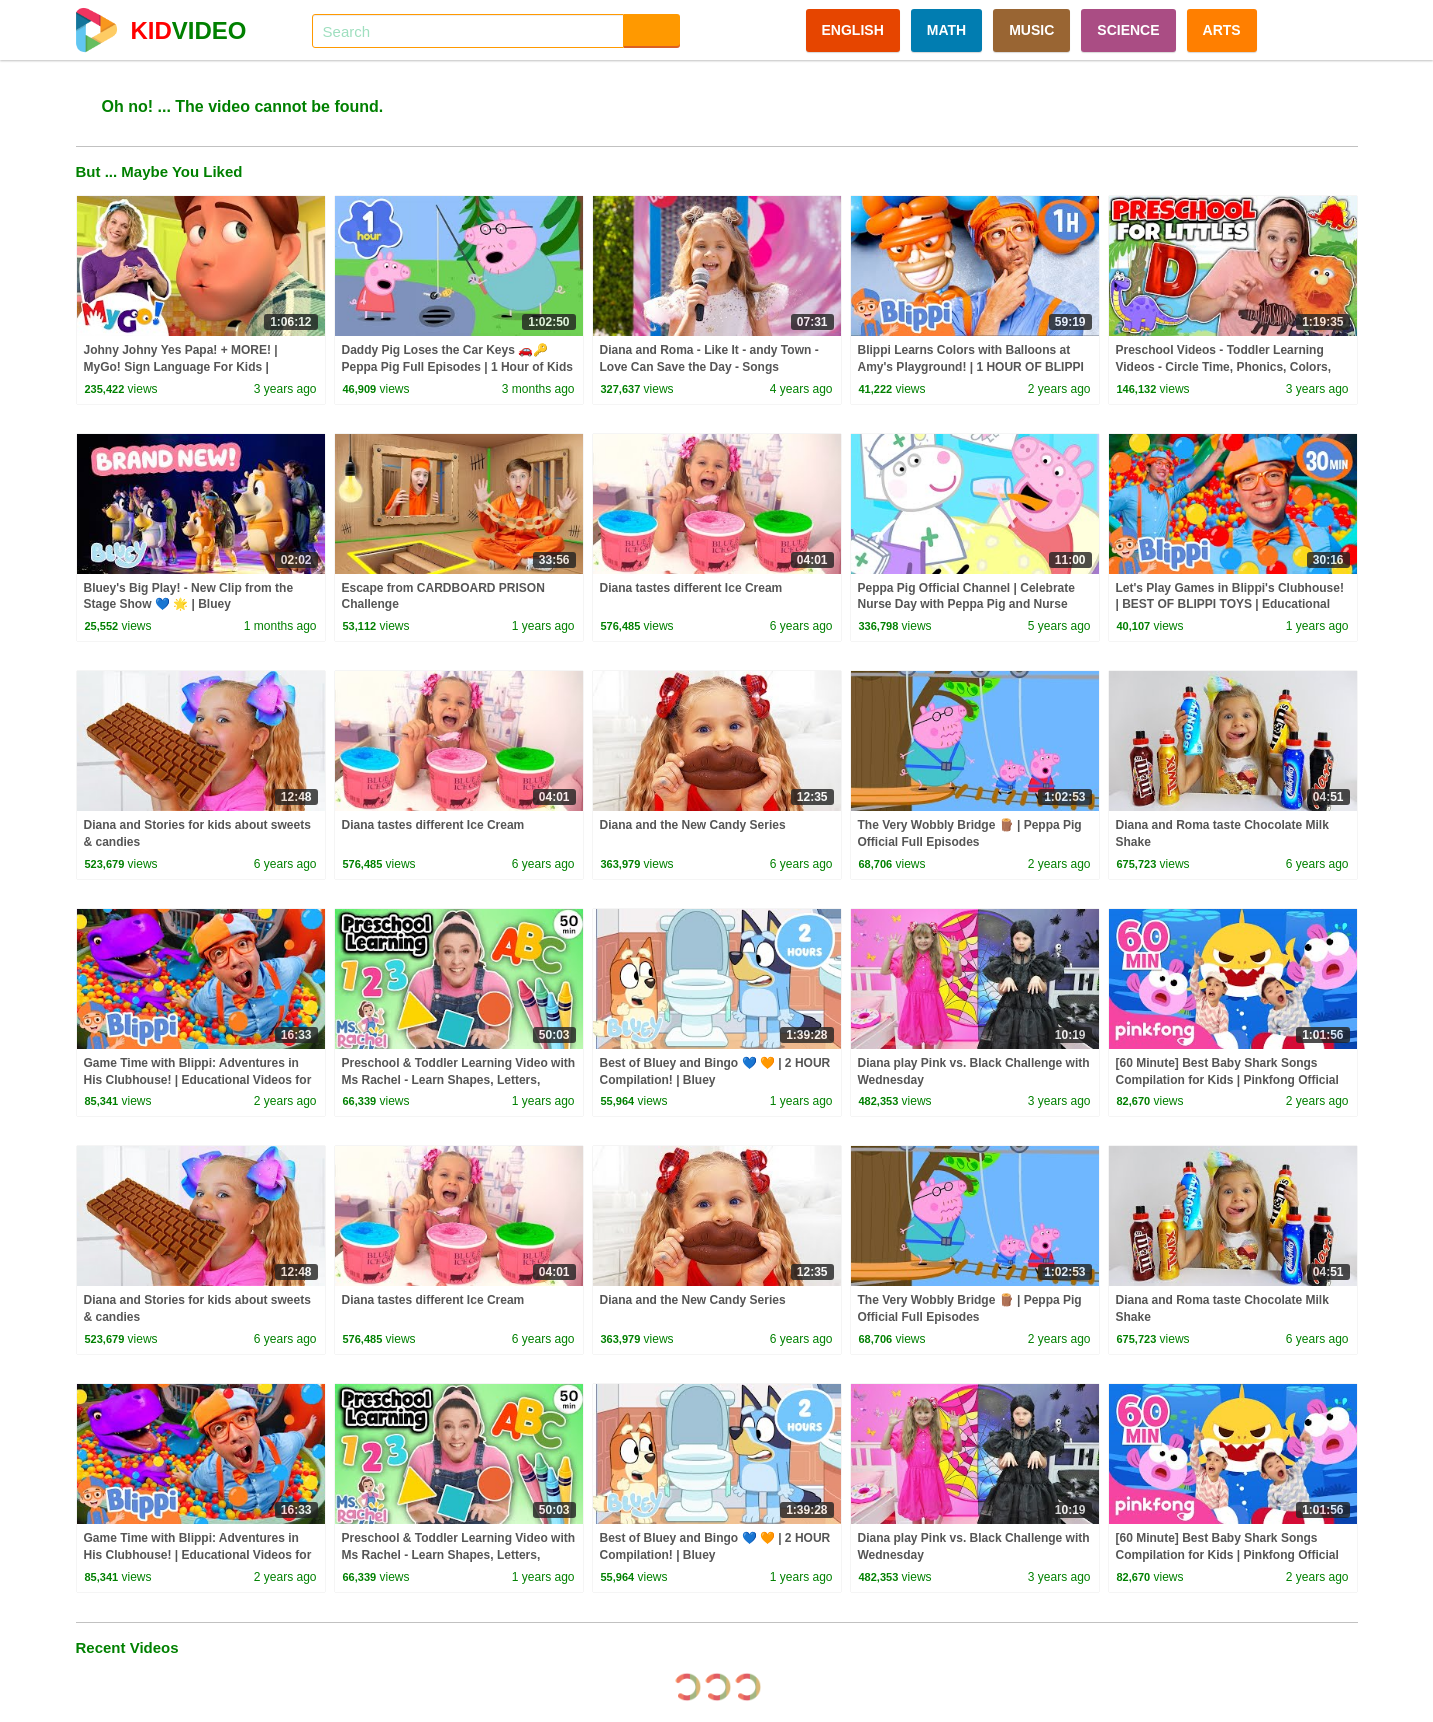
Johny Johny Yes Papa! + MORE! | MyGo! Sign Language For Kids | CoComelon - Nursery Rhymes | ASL (187, 367)
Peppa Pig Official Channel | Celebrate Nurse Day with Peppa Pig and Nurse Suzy (966, 605)
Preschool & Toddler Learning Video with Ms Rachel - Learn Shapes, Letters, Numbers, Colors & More (459, 1080)
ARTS (1222, 30)
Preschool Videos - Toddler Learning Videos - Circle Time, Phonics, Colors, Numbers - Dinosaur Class (1224, 367)
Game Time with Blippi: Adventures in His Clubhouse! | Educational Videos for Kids (198, 1080)
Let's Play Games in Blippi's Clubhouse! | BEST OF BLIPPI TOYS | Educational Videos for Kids (1230, 605)
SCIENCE (1128, 30)
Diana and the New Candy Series (693, 825)
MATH (946, 30)
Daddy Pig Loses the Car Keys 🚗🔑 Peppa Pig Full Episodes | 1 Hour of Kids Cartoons (457, 367)
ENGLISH (853, 30)
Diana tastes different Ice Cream (691, 588)
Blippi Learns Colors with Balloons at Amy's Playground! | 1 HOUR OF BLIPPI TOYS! (971, 367)
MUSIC (1031, 30)
